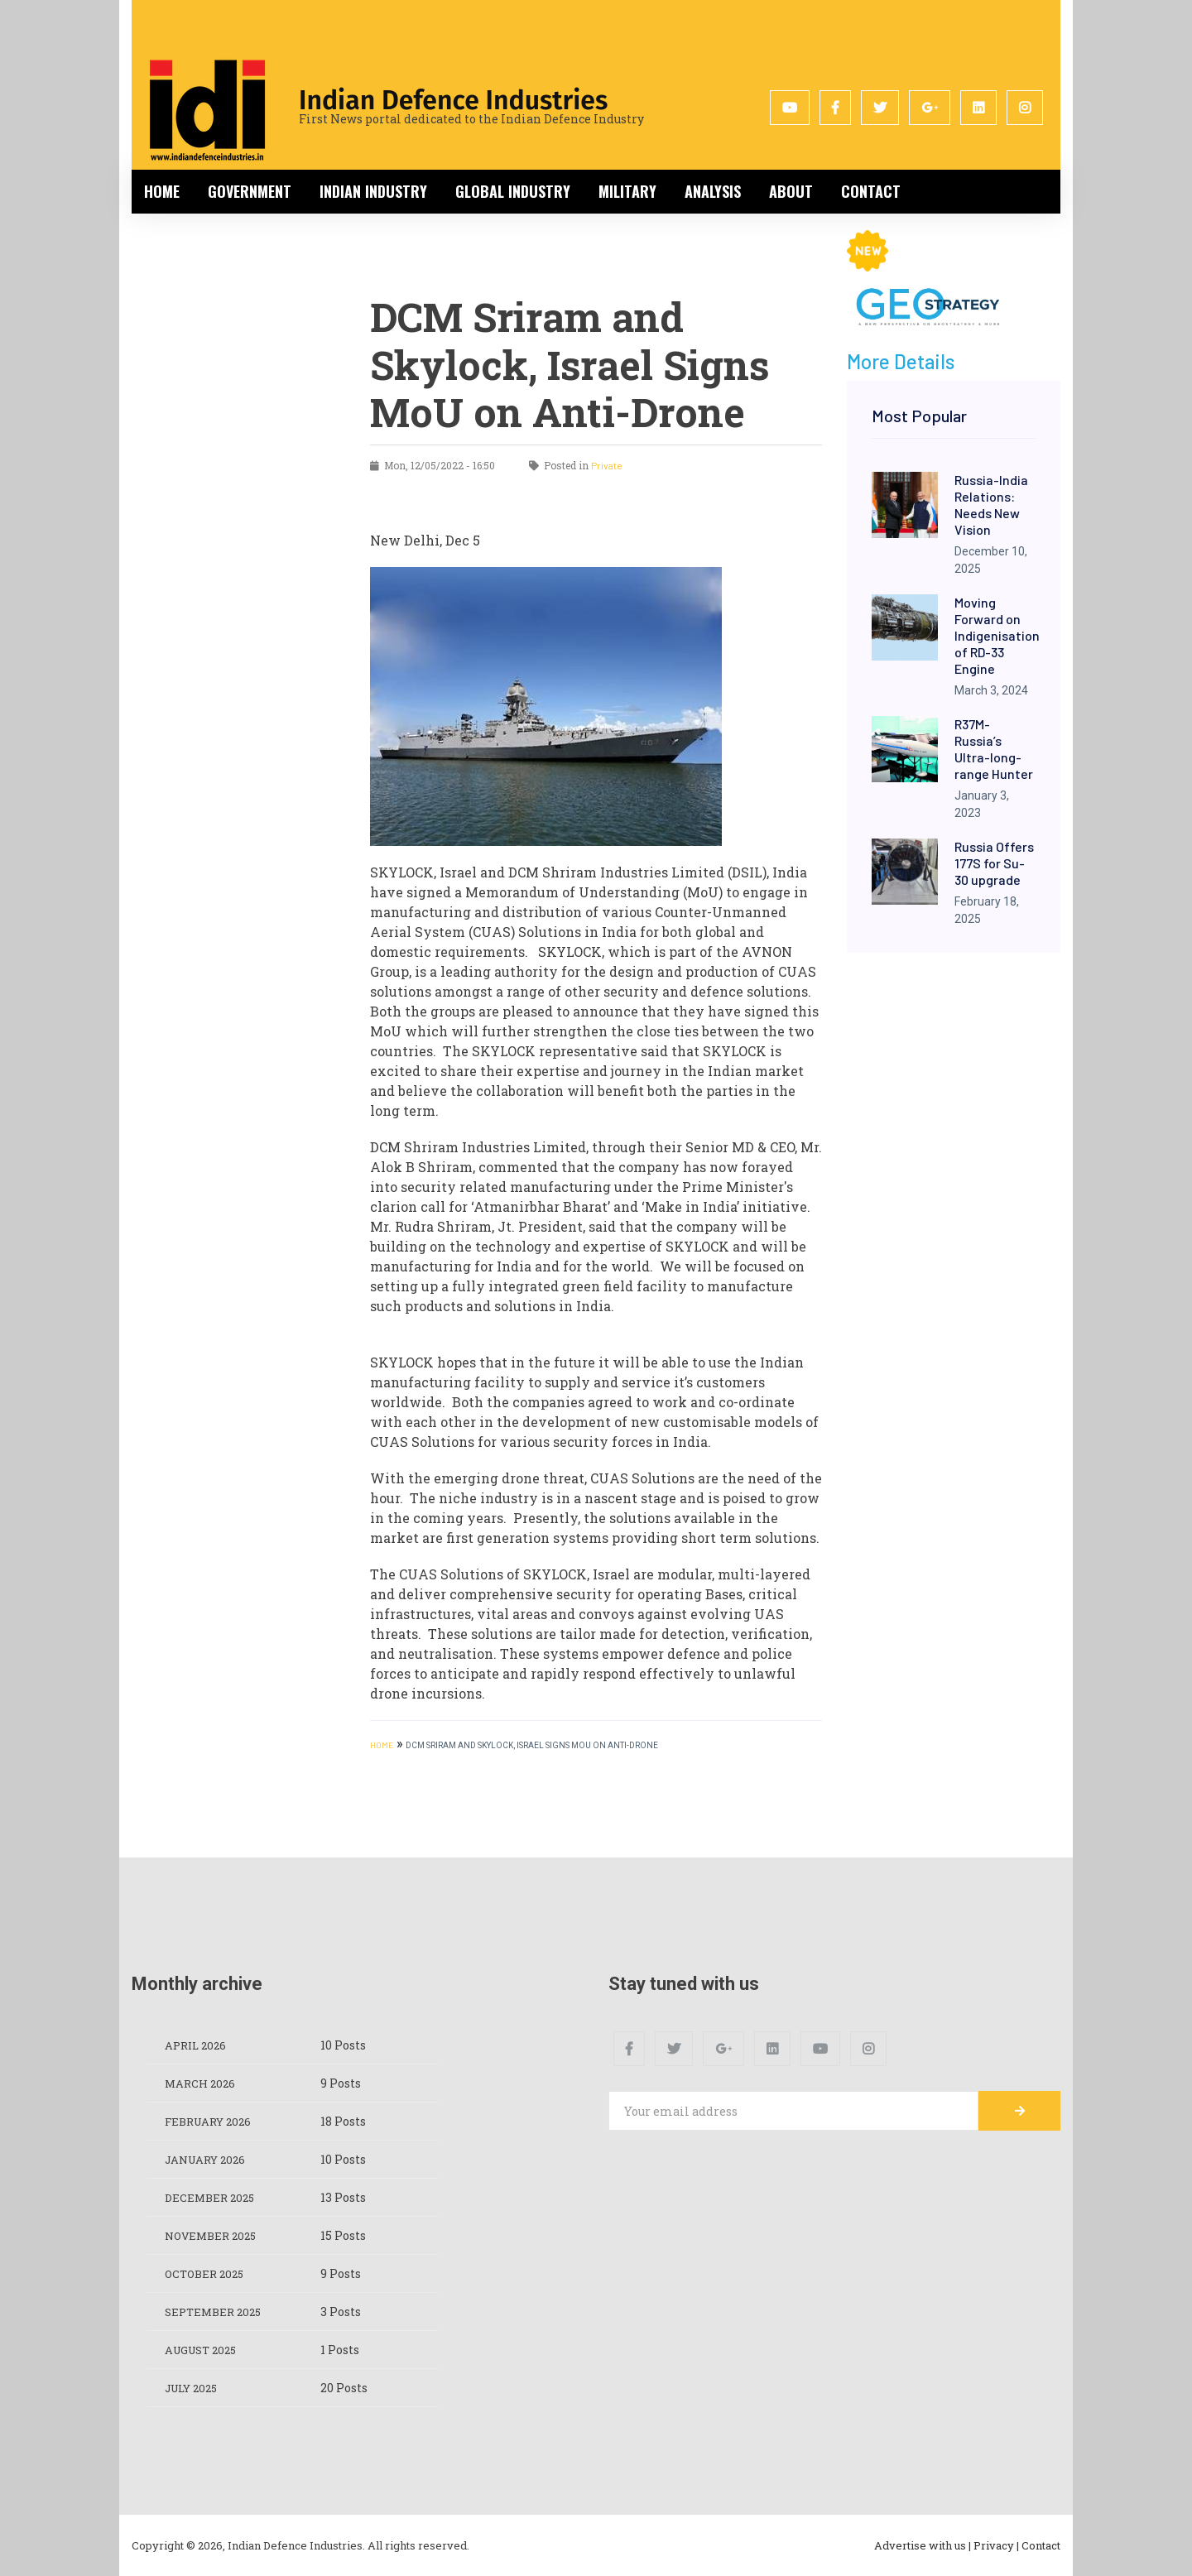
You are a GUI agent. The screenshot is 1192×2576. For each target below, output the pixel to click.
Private (606, 465)
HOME (381, 1745)
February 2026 (212, 2121)
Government (249, 191)
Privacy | (996, 2545)
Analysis (713, 191)
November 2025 (214, 2235)
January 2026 (209, 2159)
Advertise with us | (922, 2545)
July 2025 (195, 2388)
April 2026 (198, 2045)
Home (162, 191)
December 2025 (212, 2197)
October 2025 (207, 2273)
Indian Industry (373, 191)
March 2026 (202, 2083)
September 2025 (216, 2311)
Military (627, 191)
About (791, 191)
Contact (871, 191)
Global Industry (512, 191)
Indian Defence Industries (453, 100)
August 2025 (205, 2349)
